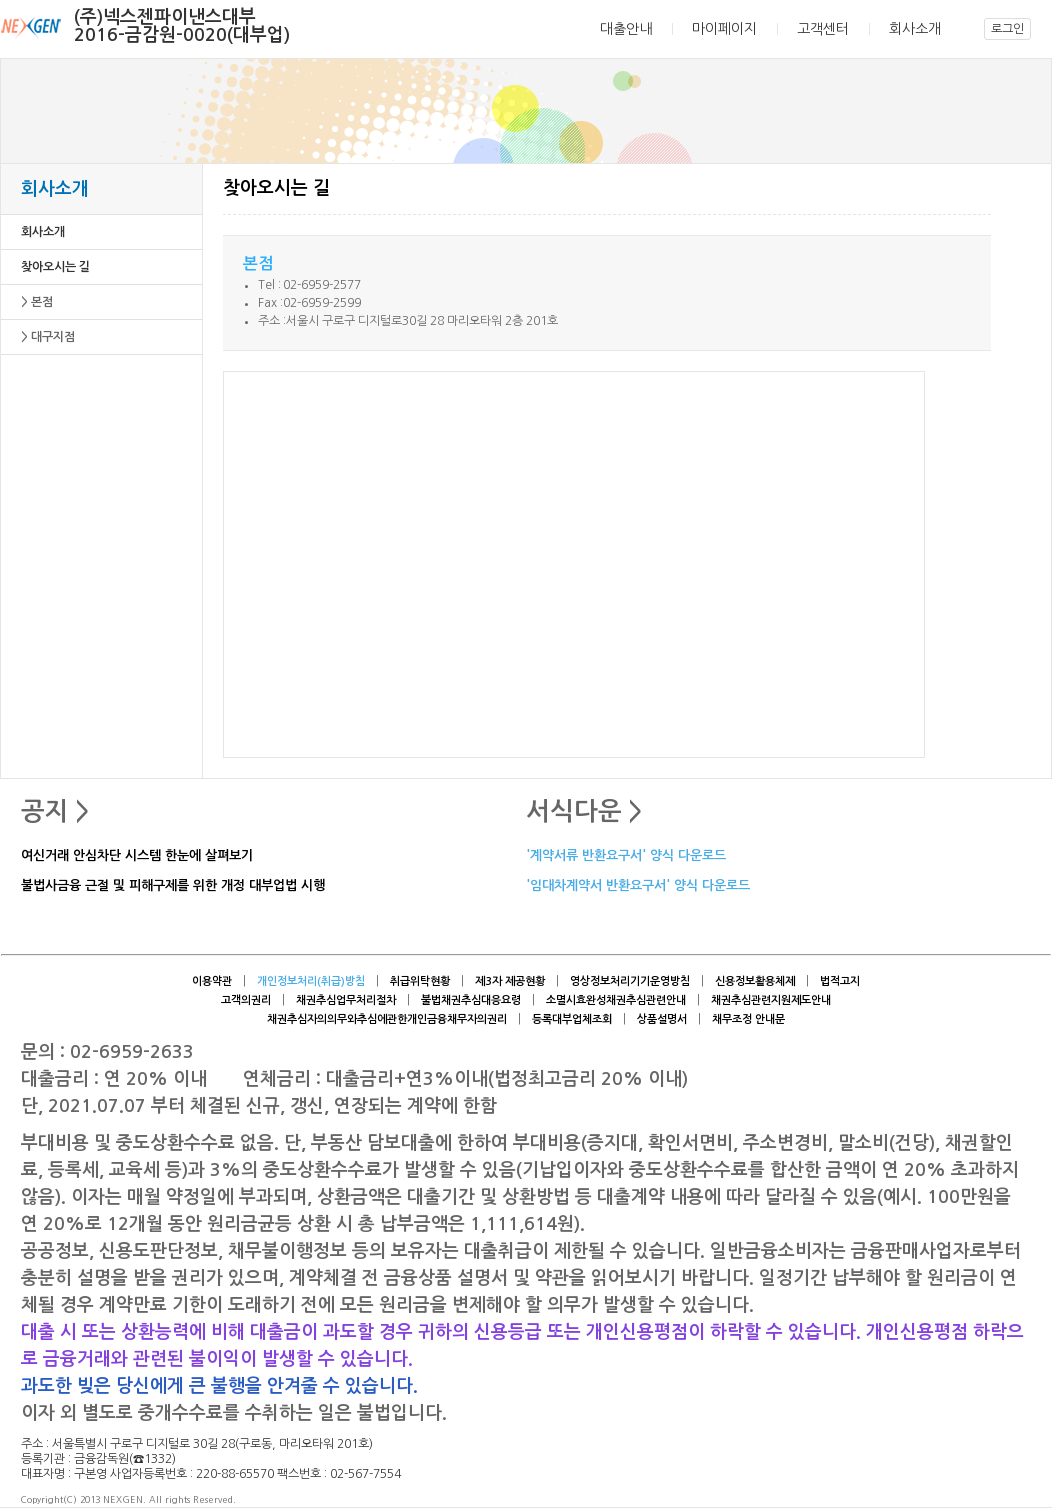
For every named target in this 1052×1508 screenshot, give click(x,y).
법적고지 (840, 981)
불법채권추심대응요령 (471, 1000)
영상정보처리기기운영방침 (630, 981)
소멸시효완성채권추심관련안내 (616, 1000)
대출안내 (626, 29)
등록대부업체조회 (572, 1019)
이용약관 (212, 981)
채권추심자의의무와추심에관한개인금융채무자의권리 (387, 1019)
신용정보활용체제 (755, 981)
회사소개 (915, 29)
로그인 (1007, 29)
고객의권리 (246, 1000)
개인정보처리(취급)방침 (311, 981)
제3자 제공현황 (510, 981)
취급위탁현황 (420, 981)
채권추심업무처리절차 (346, 1000)
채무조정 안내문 (748, 1019)
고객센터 (823, 29)
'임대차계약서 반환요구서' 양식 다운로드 (638, 886)
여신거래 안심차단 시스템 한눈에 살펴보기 (137, 856)
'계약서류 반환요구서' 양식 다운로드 (626, 856)
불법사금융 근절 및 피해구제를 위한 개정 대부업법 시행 (173, 886)
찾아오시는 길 (55, 267)
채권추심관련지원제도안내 (771, 1000)
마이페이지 (724, 29)
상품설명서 (662, 1019)
